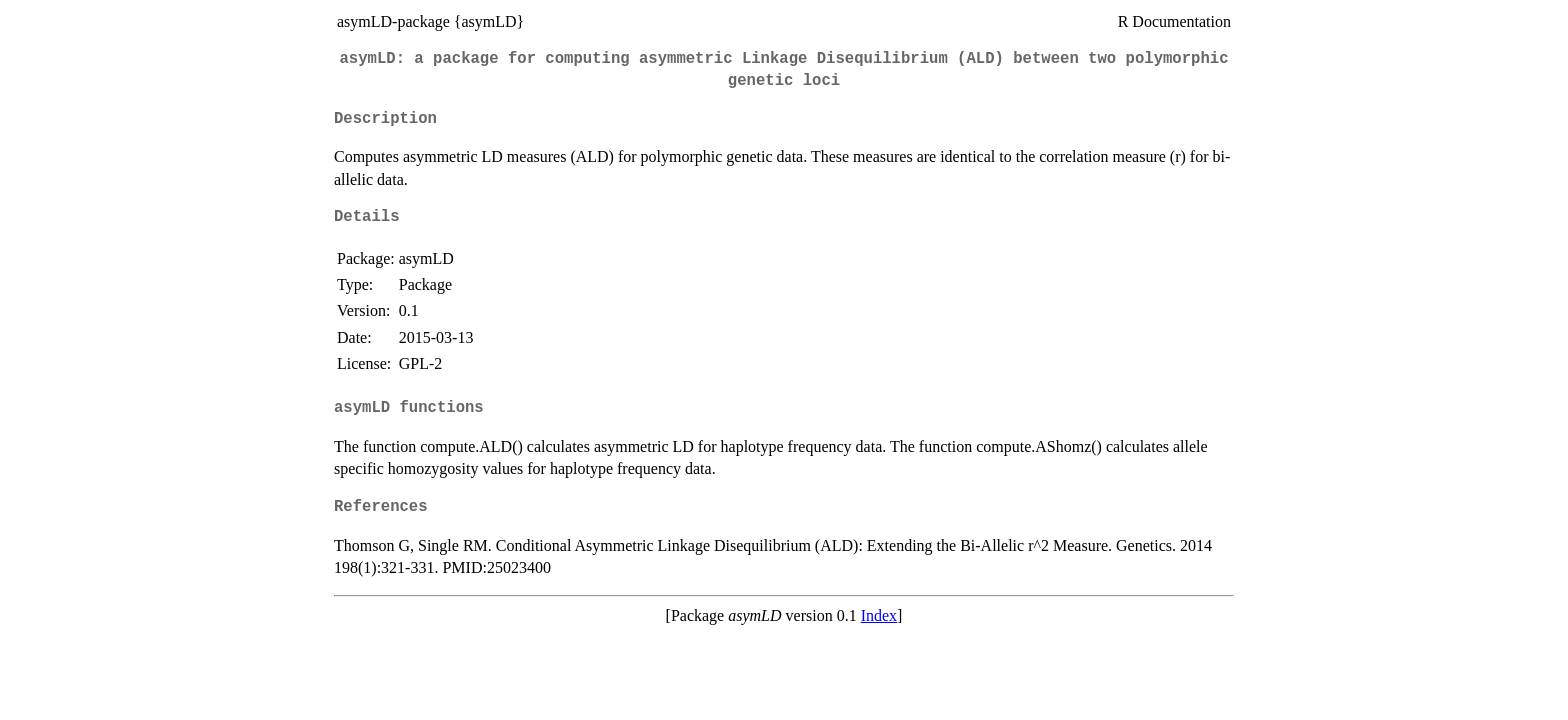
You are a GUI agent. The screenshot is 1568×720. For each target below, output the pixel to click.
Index (879, 615)
